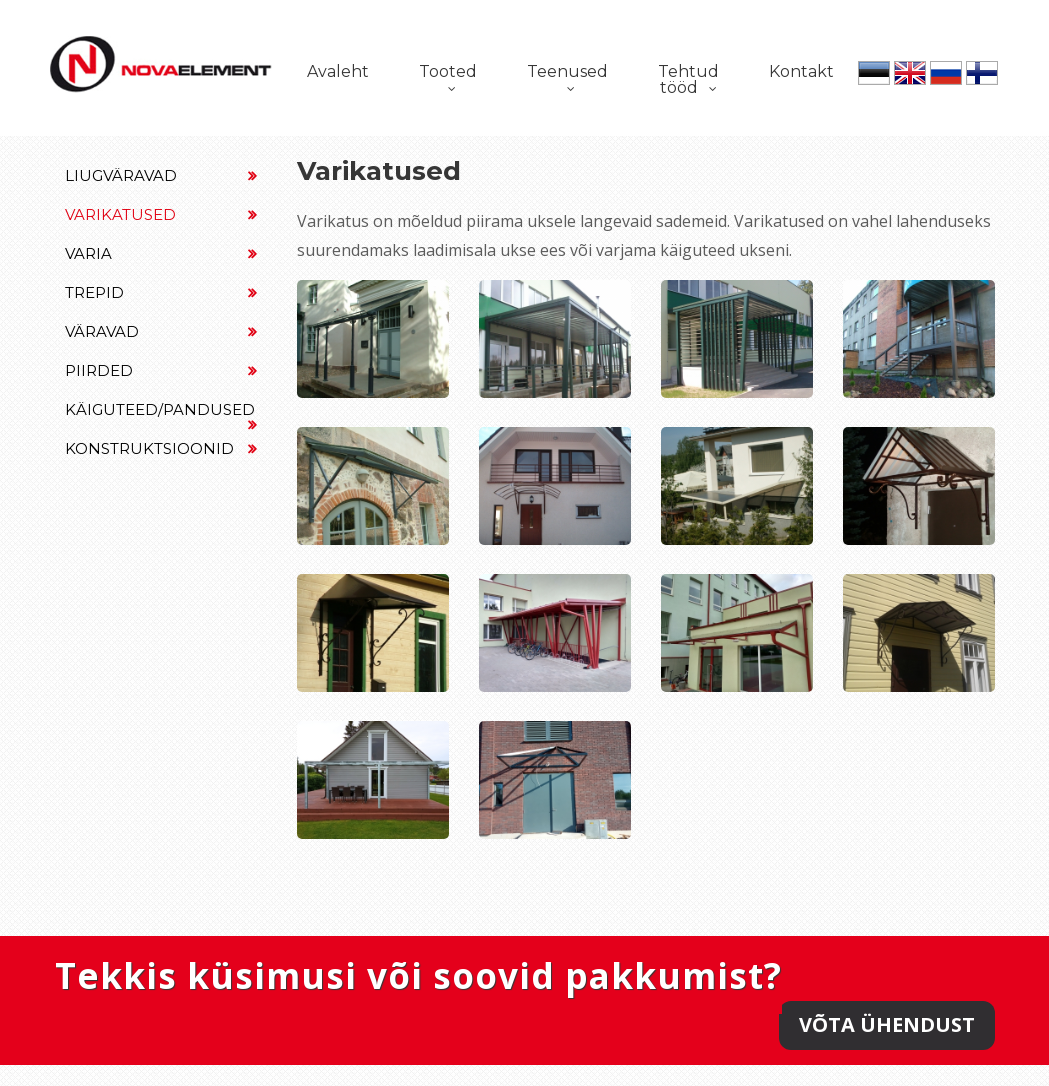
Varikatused (161, 214)
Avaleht (338, 71)
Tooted (448, 71)
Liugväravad (161, 175)
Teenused (567, 71)
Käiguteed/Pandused (161, 414)
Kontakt (801, 71)
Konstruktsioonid (161, 448)
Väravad (161, 331)
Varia (161, 253)
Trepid (161, 292)
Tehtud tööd (688, 79)
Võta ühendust (887, 1024)
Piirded (161, 370)
